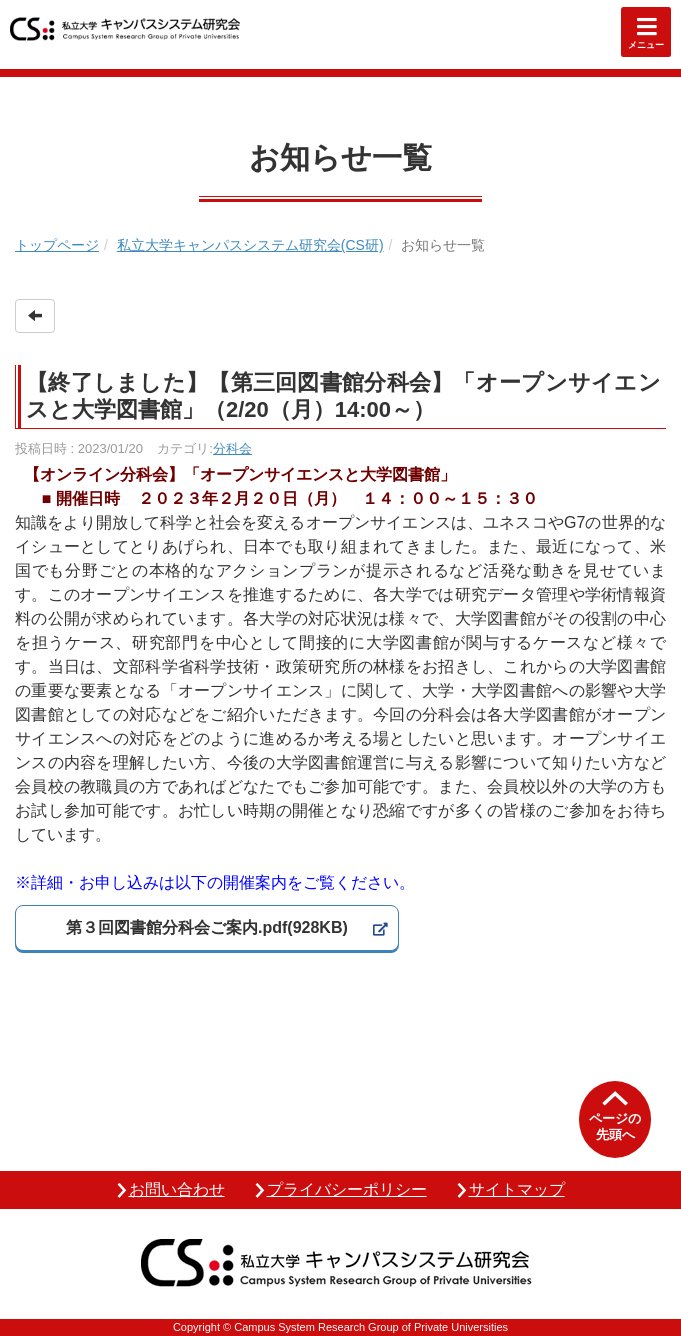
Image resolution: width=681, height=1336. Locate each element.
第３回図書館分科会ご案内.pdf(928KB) (207, 927)
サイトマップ (517, 1189)
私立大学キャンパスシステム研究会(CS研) (250, 245)
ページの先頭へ (615, 1126)
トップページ (57, 245)
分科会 (232, 448)
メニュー (646, 45)
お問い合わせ (177, 1189)
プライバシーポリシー (347, 1189)
